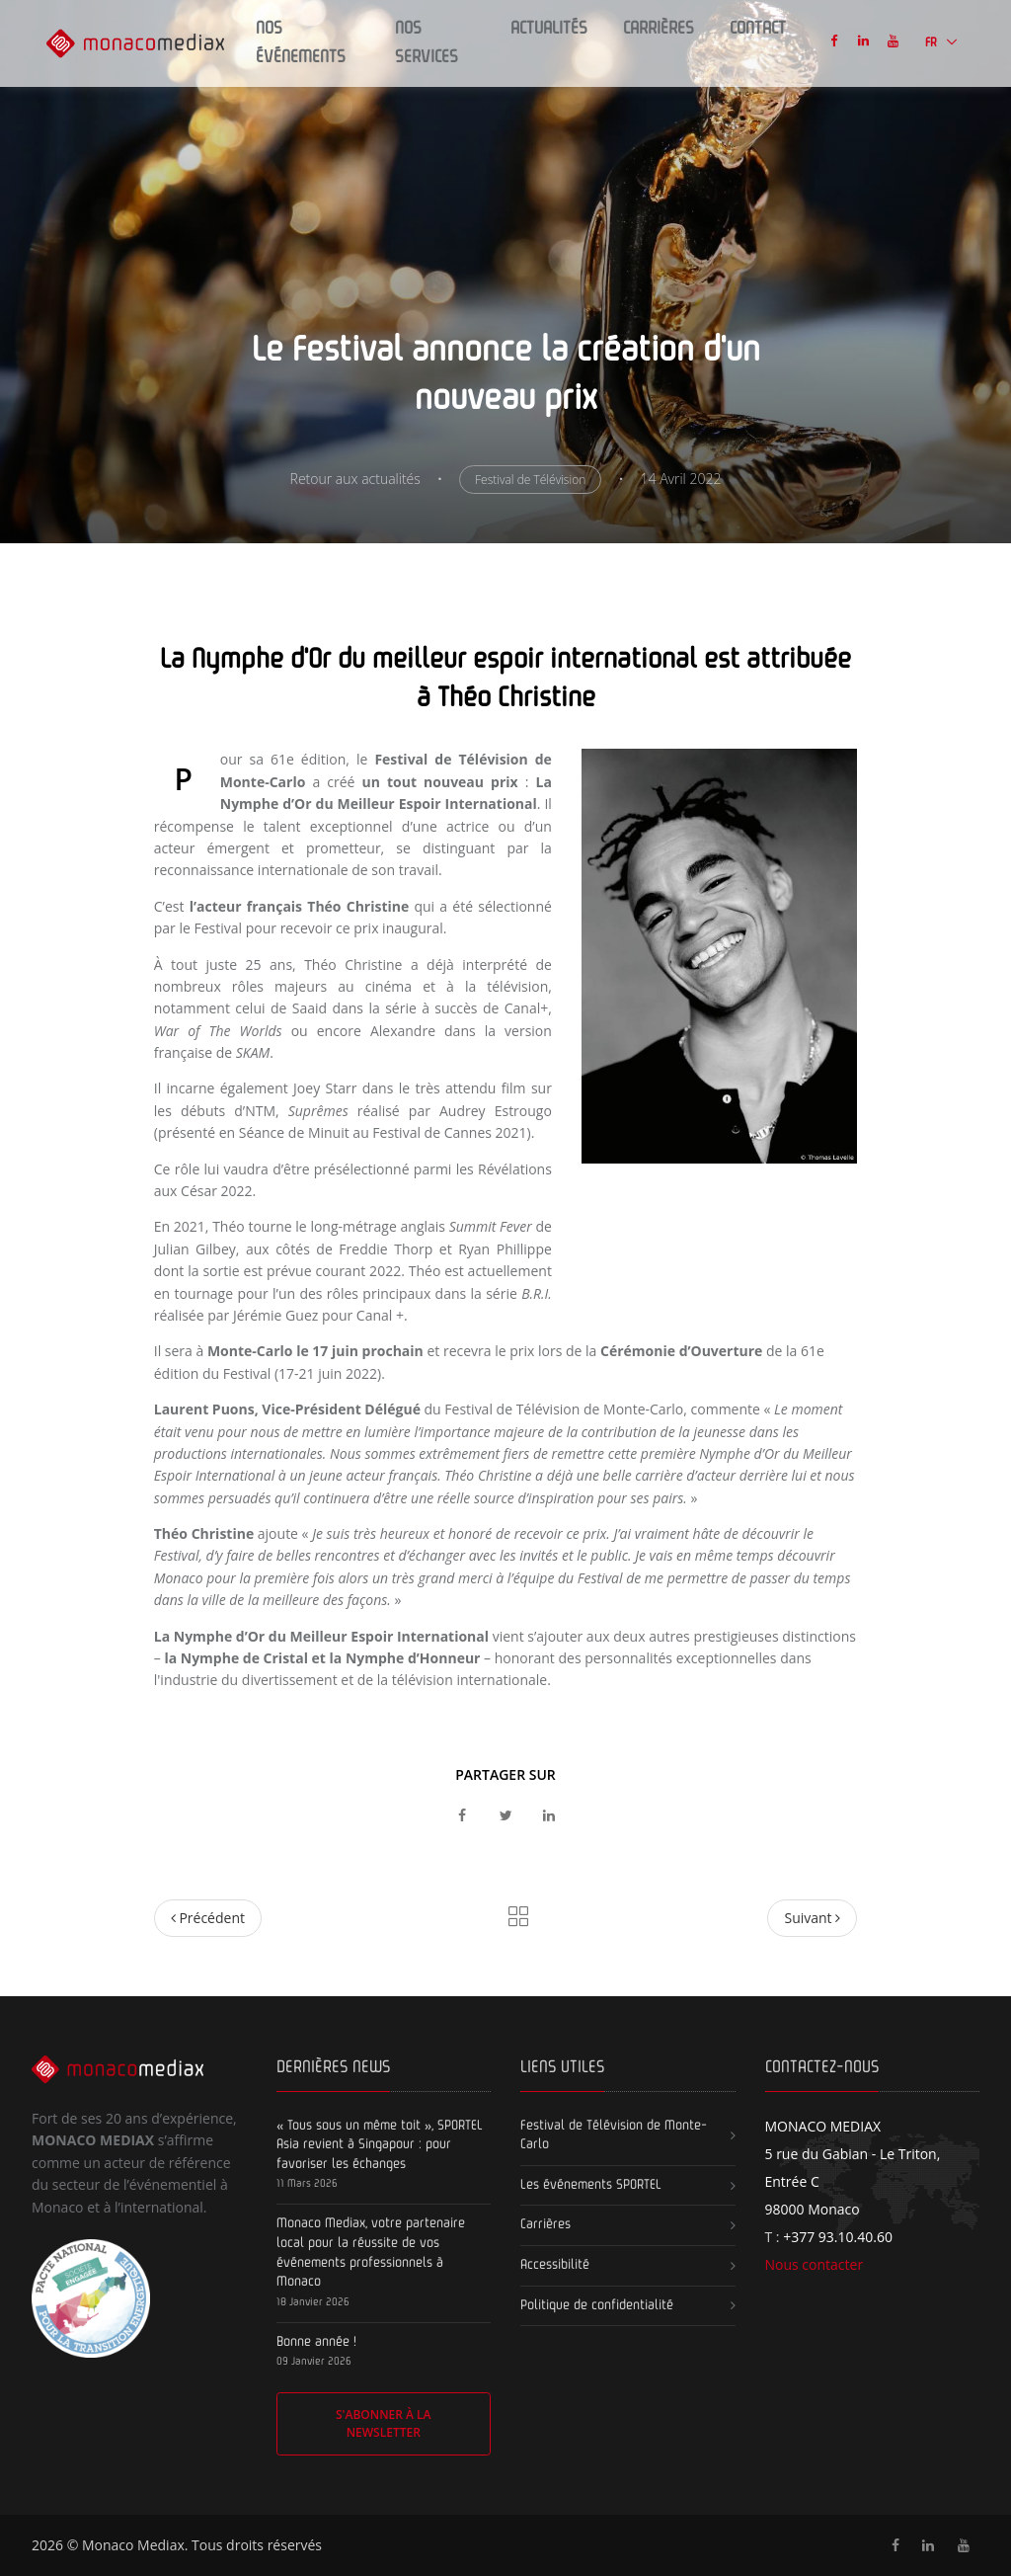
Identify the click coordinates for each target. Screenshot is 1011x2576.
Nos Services (426, 43)
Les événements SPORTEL (590, 2185)
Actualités (548, 29)
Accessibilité (554, 2265)
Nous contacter (814, 2264)
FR (932, 43)
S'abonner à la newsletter (383, 2423)
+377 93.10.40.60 (838, 2236)
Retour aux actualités (355, 478)
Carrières (658, 29)
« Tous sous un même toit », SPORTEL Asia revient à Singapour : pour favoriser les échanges (379, 2145)
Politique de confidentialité (596, 2305)
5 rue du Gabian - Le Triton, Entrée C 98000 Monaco (853, 2167)
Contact (758, 29)
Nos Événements (301, 43)
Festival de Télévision (530, 479)
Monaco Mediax (133, 2545)
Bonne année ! (316, 2342)
